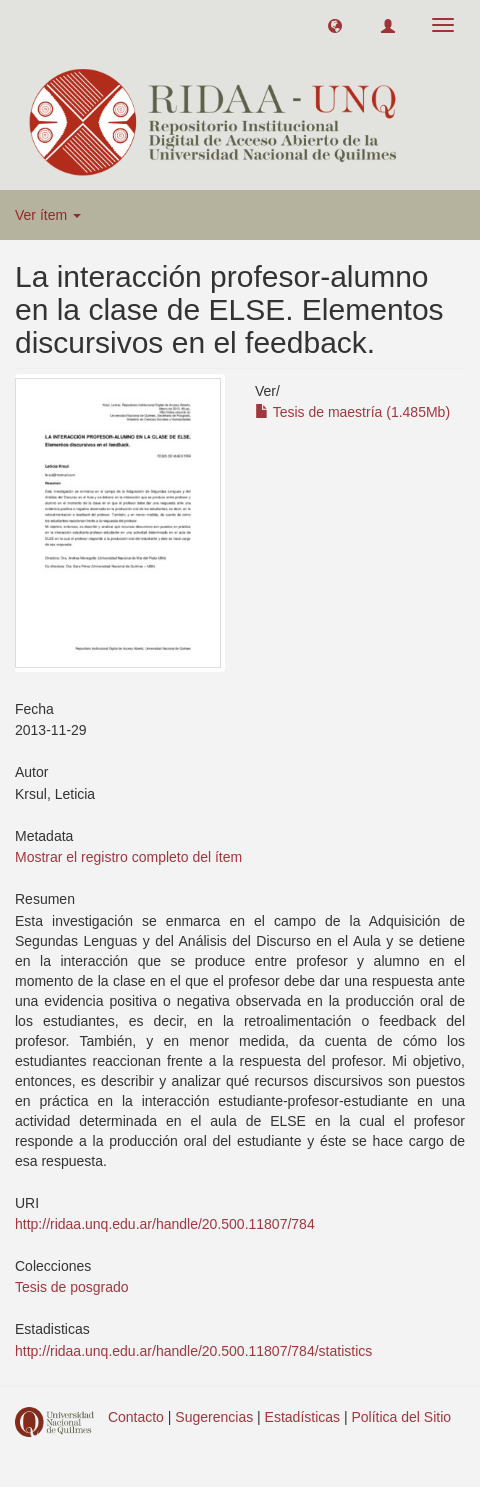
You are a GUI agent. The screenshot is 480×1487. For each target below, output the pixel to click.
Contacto (136, 1417)
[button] (335, 25)
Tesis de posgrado (72, 1287)
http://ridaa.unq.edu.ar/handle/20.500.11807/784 (165, 1224)
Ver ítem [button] (48, 215)
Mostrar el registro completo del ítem (128, 857)
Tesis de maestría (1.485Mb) (352, 412)
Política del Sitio (402, 1417)
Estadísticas (302, 1417)
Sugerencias (214, 1417)
